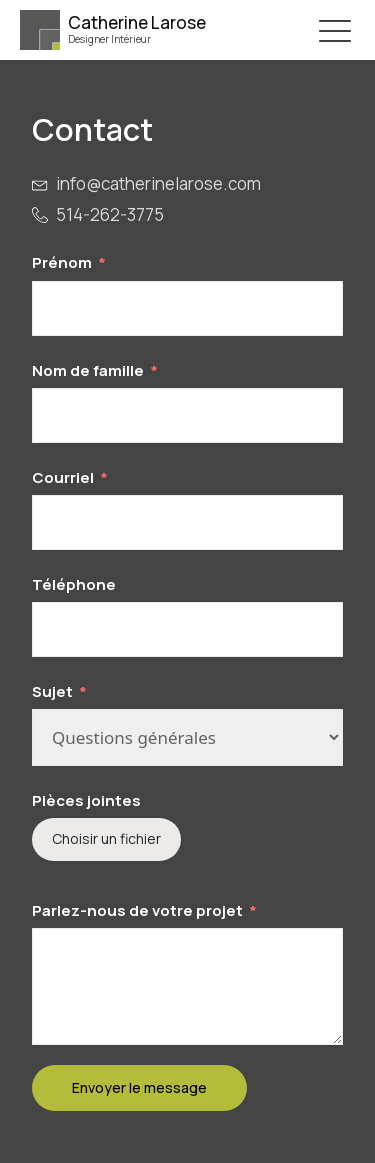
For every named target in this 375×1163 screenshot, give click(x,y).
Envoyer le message (139, 1087)
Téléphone (74, 584)
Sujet (52, 691)
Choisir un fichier (106, 838)
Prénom (62, 262)
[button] (335, 30)
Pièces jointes (86, 800)
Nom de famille (88, 370)
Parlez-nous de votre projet (137, 910)
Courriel (63, 477)
